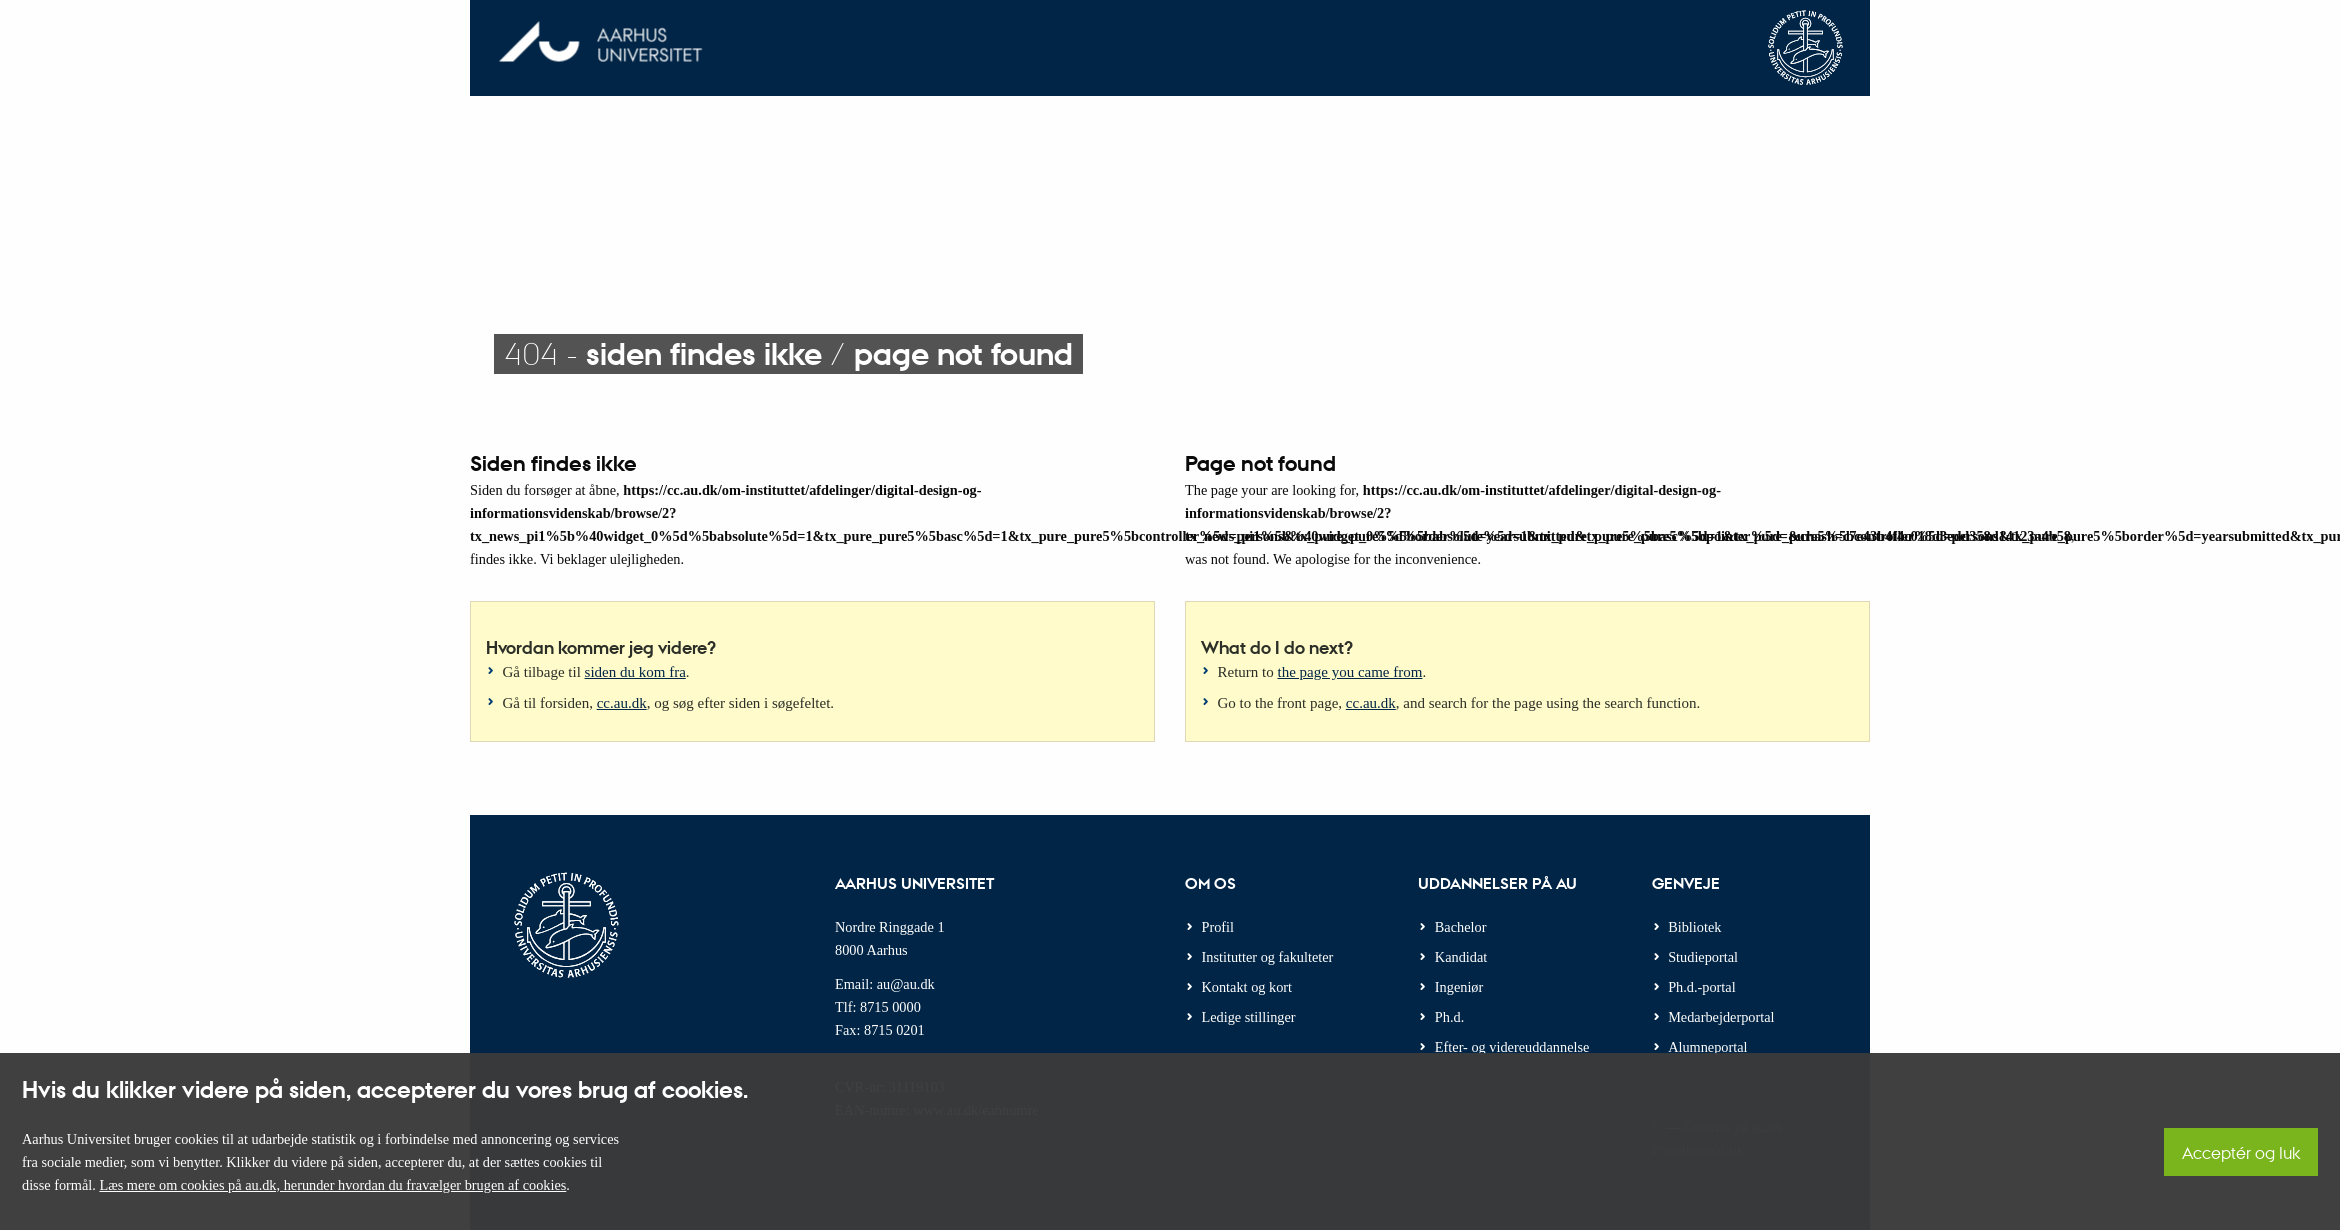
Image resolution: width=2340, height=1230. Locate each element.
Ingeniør (1459, 987)
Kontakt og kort (1247, 987)
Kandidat (1461, 957)
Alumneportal (1707, 1047)
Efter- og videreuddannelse (1512, 1047)
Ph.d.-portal (1702, 987)
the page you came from (1350, 672)
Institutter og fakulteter (1268, 957)
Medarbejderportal (1721, 1017)
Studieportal (1703, 957)
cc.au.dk (622, 703)
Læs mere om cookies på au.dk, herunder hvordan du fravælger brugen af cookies (332, 1185)
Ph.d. (1449, 1017)
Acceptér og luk (2241, 1152)
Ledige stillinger (1249, 1017)
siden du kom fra (635, 672)
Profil (1218, 927)
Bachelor (1461, 927)
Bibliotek (1694, 927)
